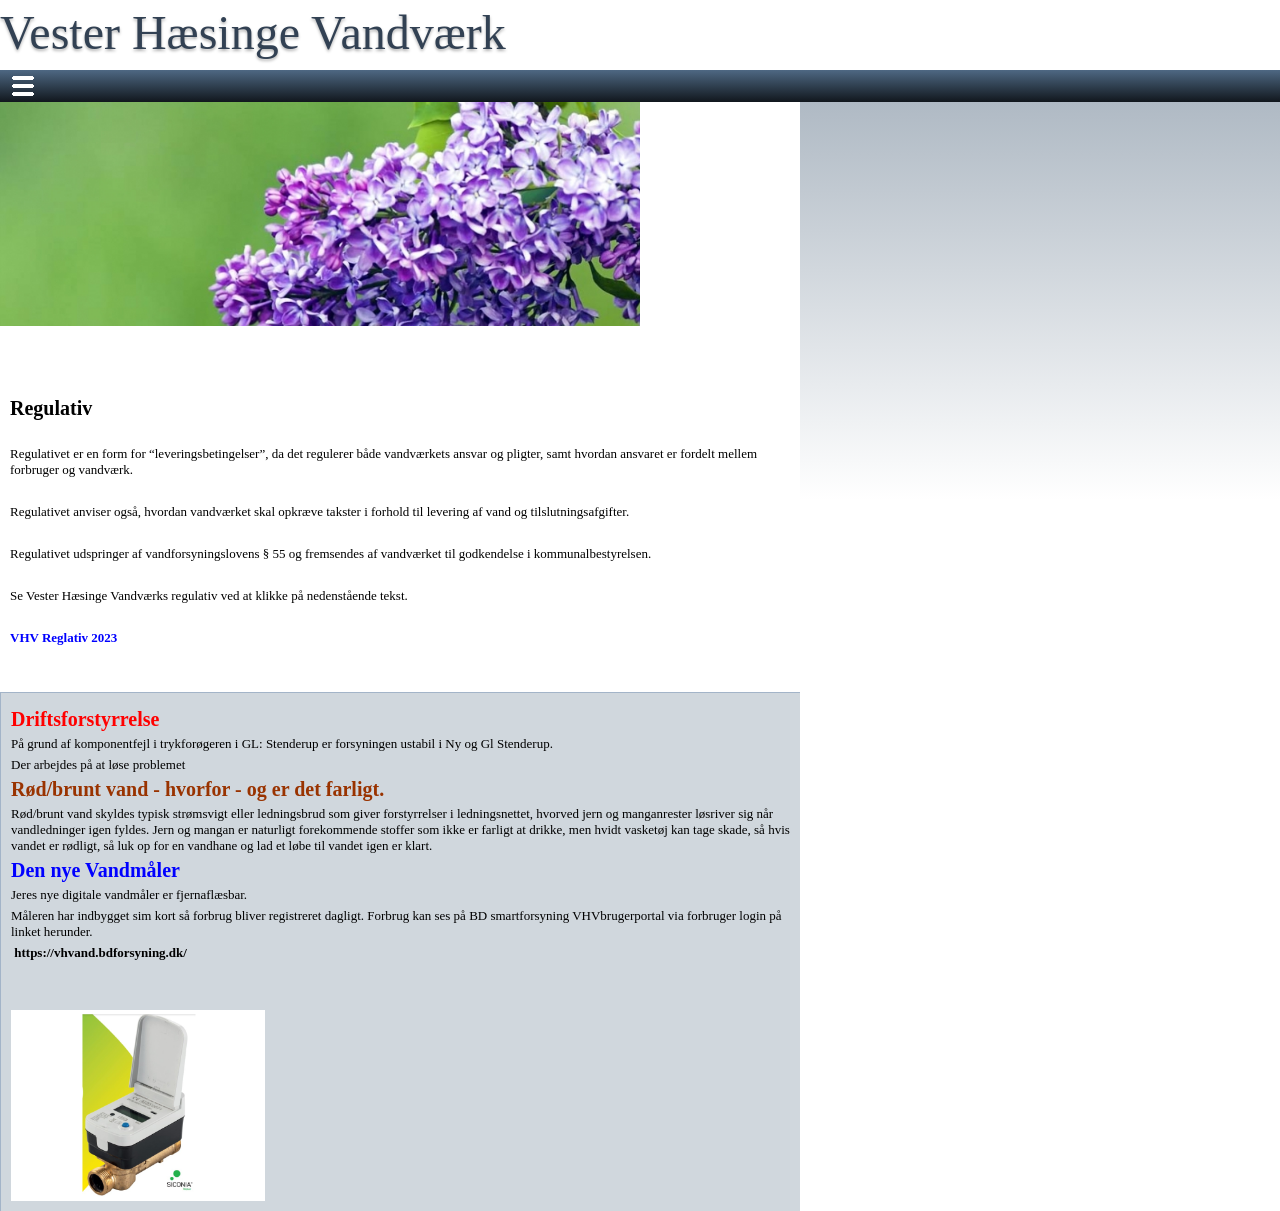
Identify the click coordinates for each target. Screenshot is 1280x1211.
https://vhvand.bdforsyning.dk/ (100, 952)
